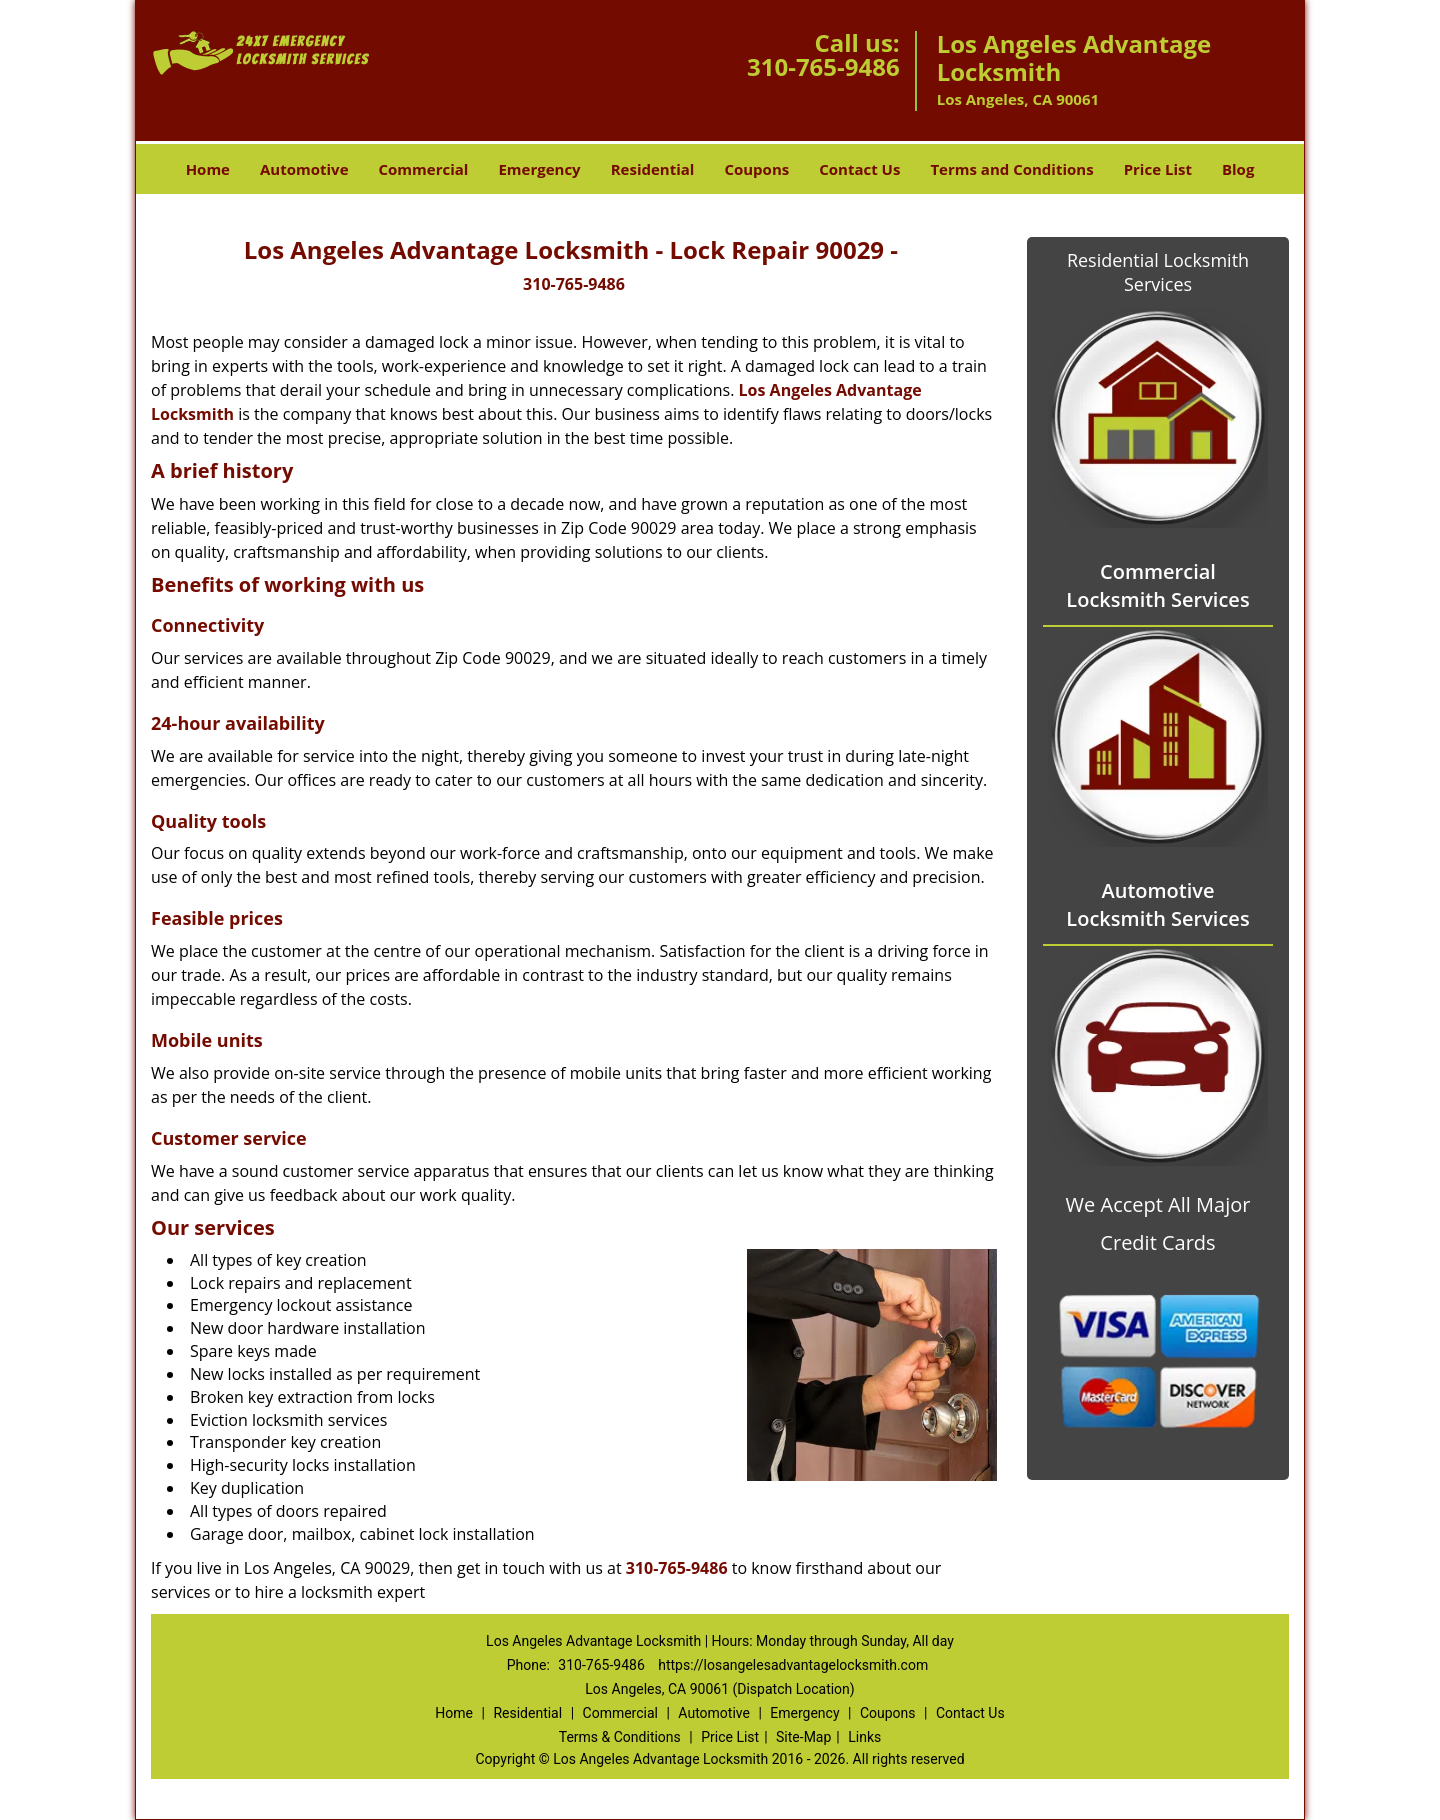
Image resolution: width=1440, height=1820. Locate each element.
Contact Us (859, 169)
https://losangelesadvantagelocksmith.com (793, 1665)
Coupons (756, 169)
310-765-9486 (823, 66)
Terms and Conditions (1011, 169)
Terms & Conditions (620, 1737)
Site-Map (803, 1737)
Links (864, 1737)
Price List (1158, 169)
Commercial (424, 169)
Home (208, 169)
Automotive (304, 169)
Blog (1238, 169)
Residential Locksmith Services (1158, 272)
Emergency (539, 169)
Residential (653, 169)
